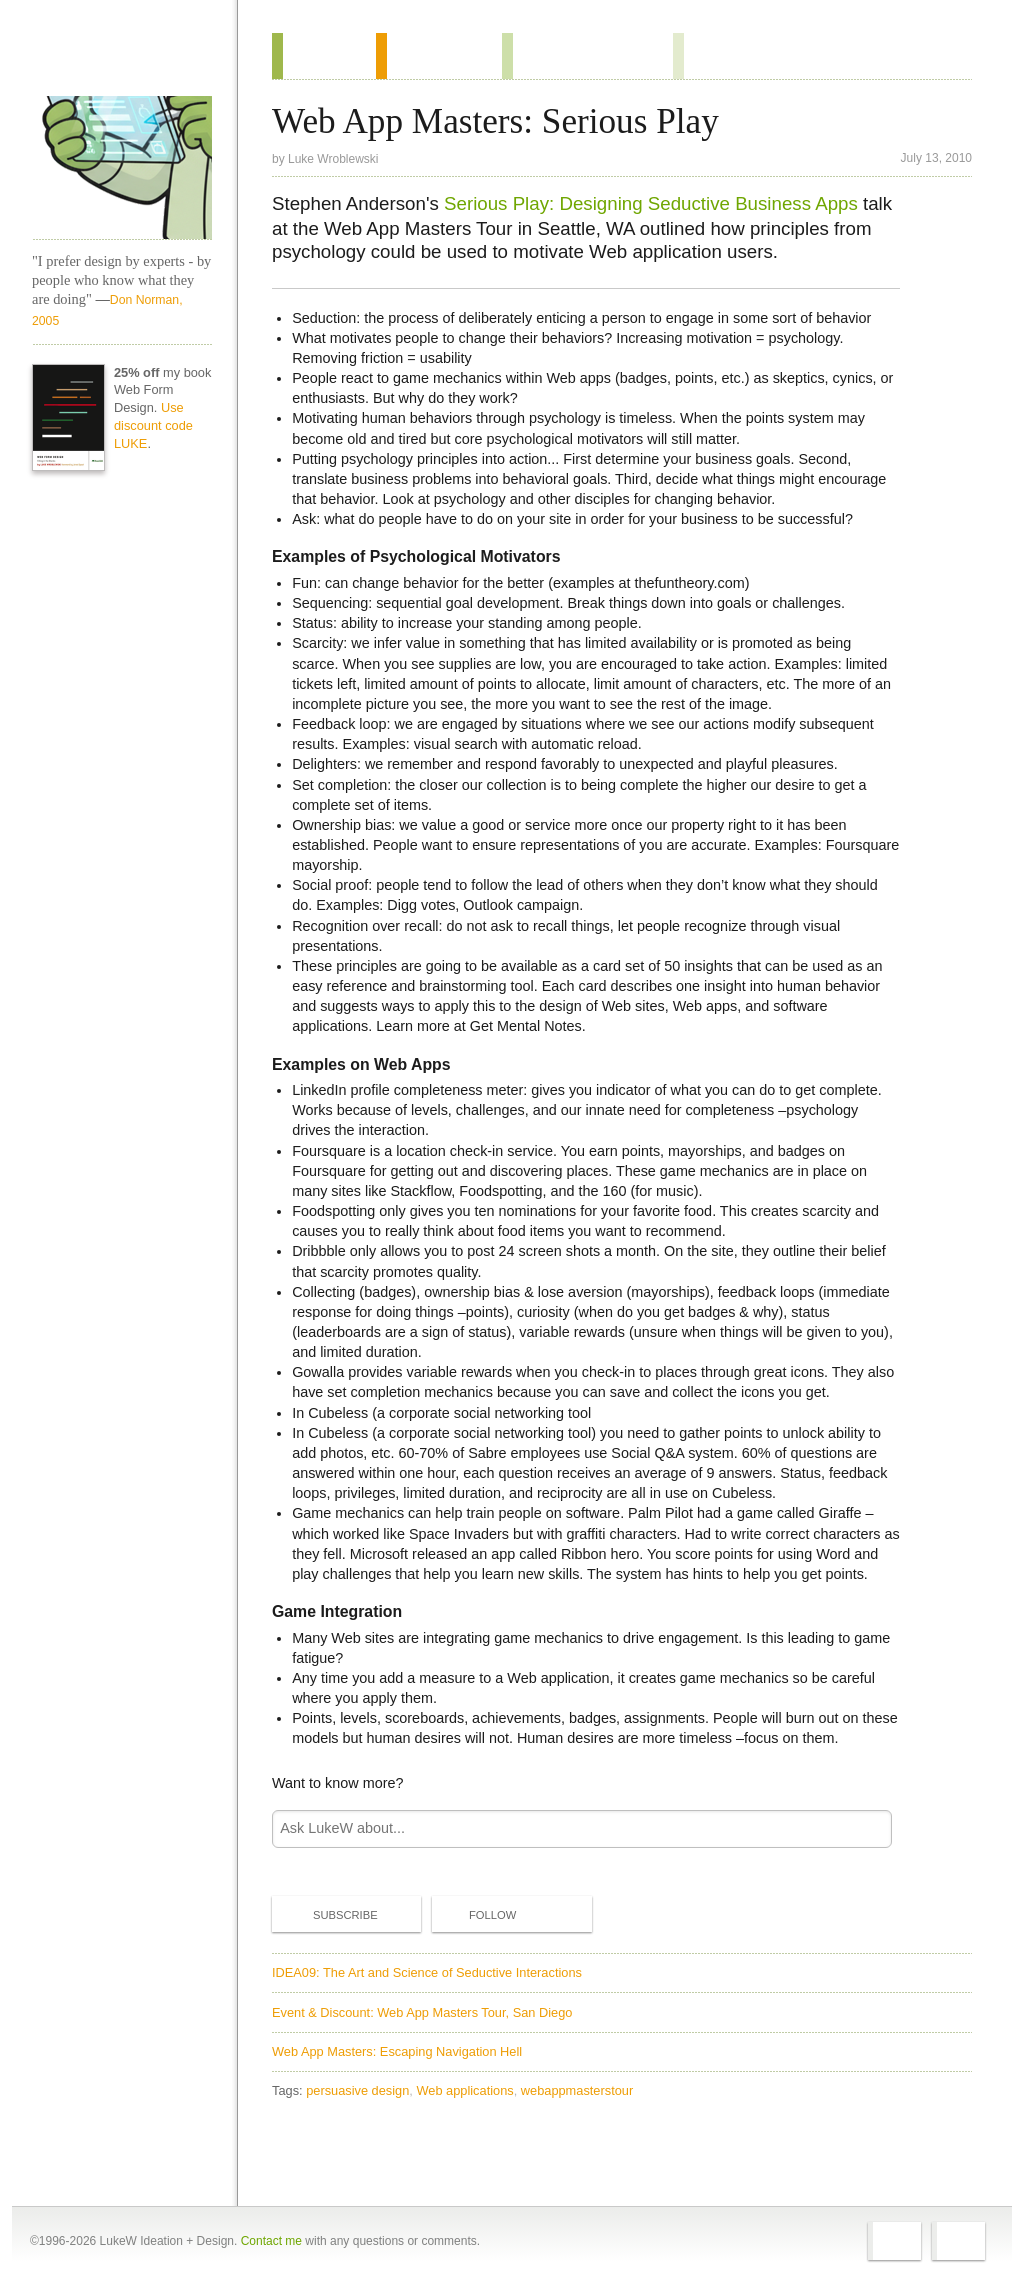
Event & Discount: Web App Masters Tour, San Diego (422, 2012)
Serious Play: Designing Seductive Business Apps (651, 203)
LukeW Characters (122, 168)
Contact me (271, 2241)
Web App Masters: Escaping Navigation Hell (397, 2051)
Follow (476, 1915)
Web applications (464, 2090)
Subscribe (329, 1914)
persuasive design (357, 2090)
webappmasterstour (577, 2090)
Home (115, 59)
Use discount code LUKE (153, 425)
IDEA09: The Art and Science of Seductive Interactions (427, 1972)
